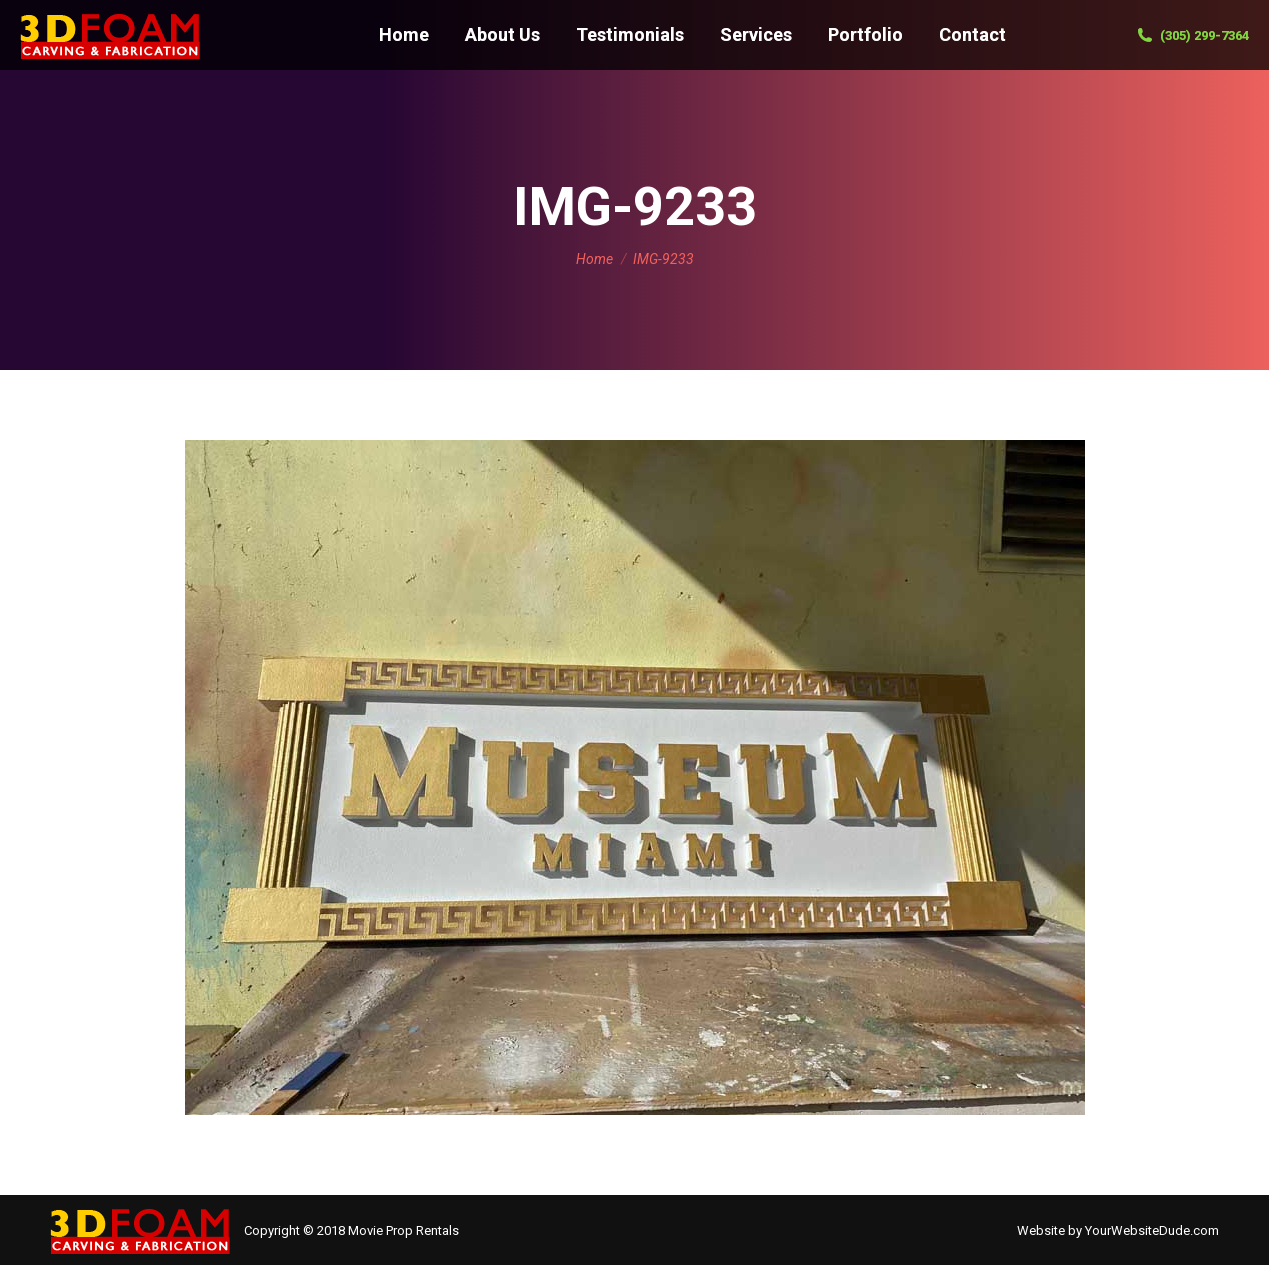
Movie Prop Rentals (403, 1230)
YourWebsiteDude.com (1152, 1230)
